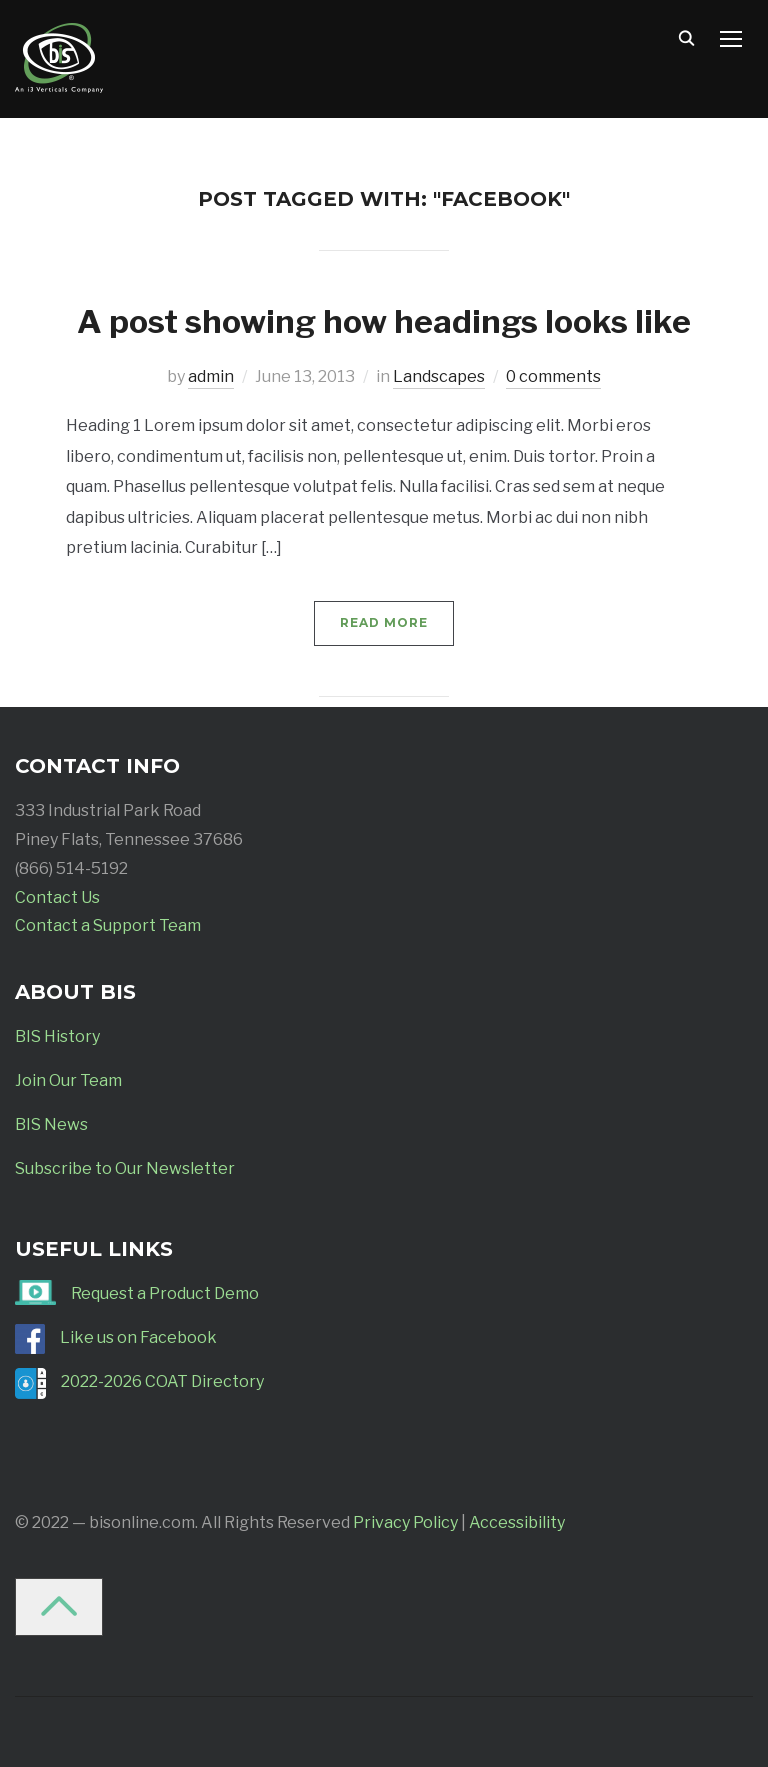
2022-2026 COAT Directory (162, 1381)
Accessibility (517, 1522)
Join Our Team (68, 1080)
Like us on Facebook (138, 1337)
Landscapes (439, 376)
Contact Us (57, 897)
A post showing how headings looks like (384, 321)
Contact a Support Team (108, 925)
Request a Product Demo (165, 1293)
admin (211, 376)
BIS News (51, 1124)
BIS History (57, 1036)
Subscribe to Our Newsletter (125, 1168)
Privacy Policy (405, 1522)
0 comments (553, 376)
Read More (384, 622)
